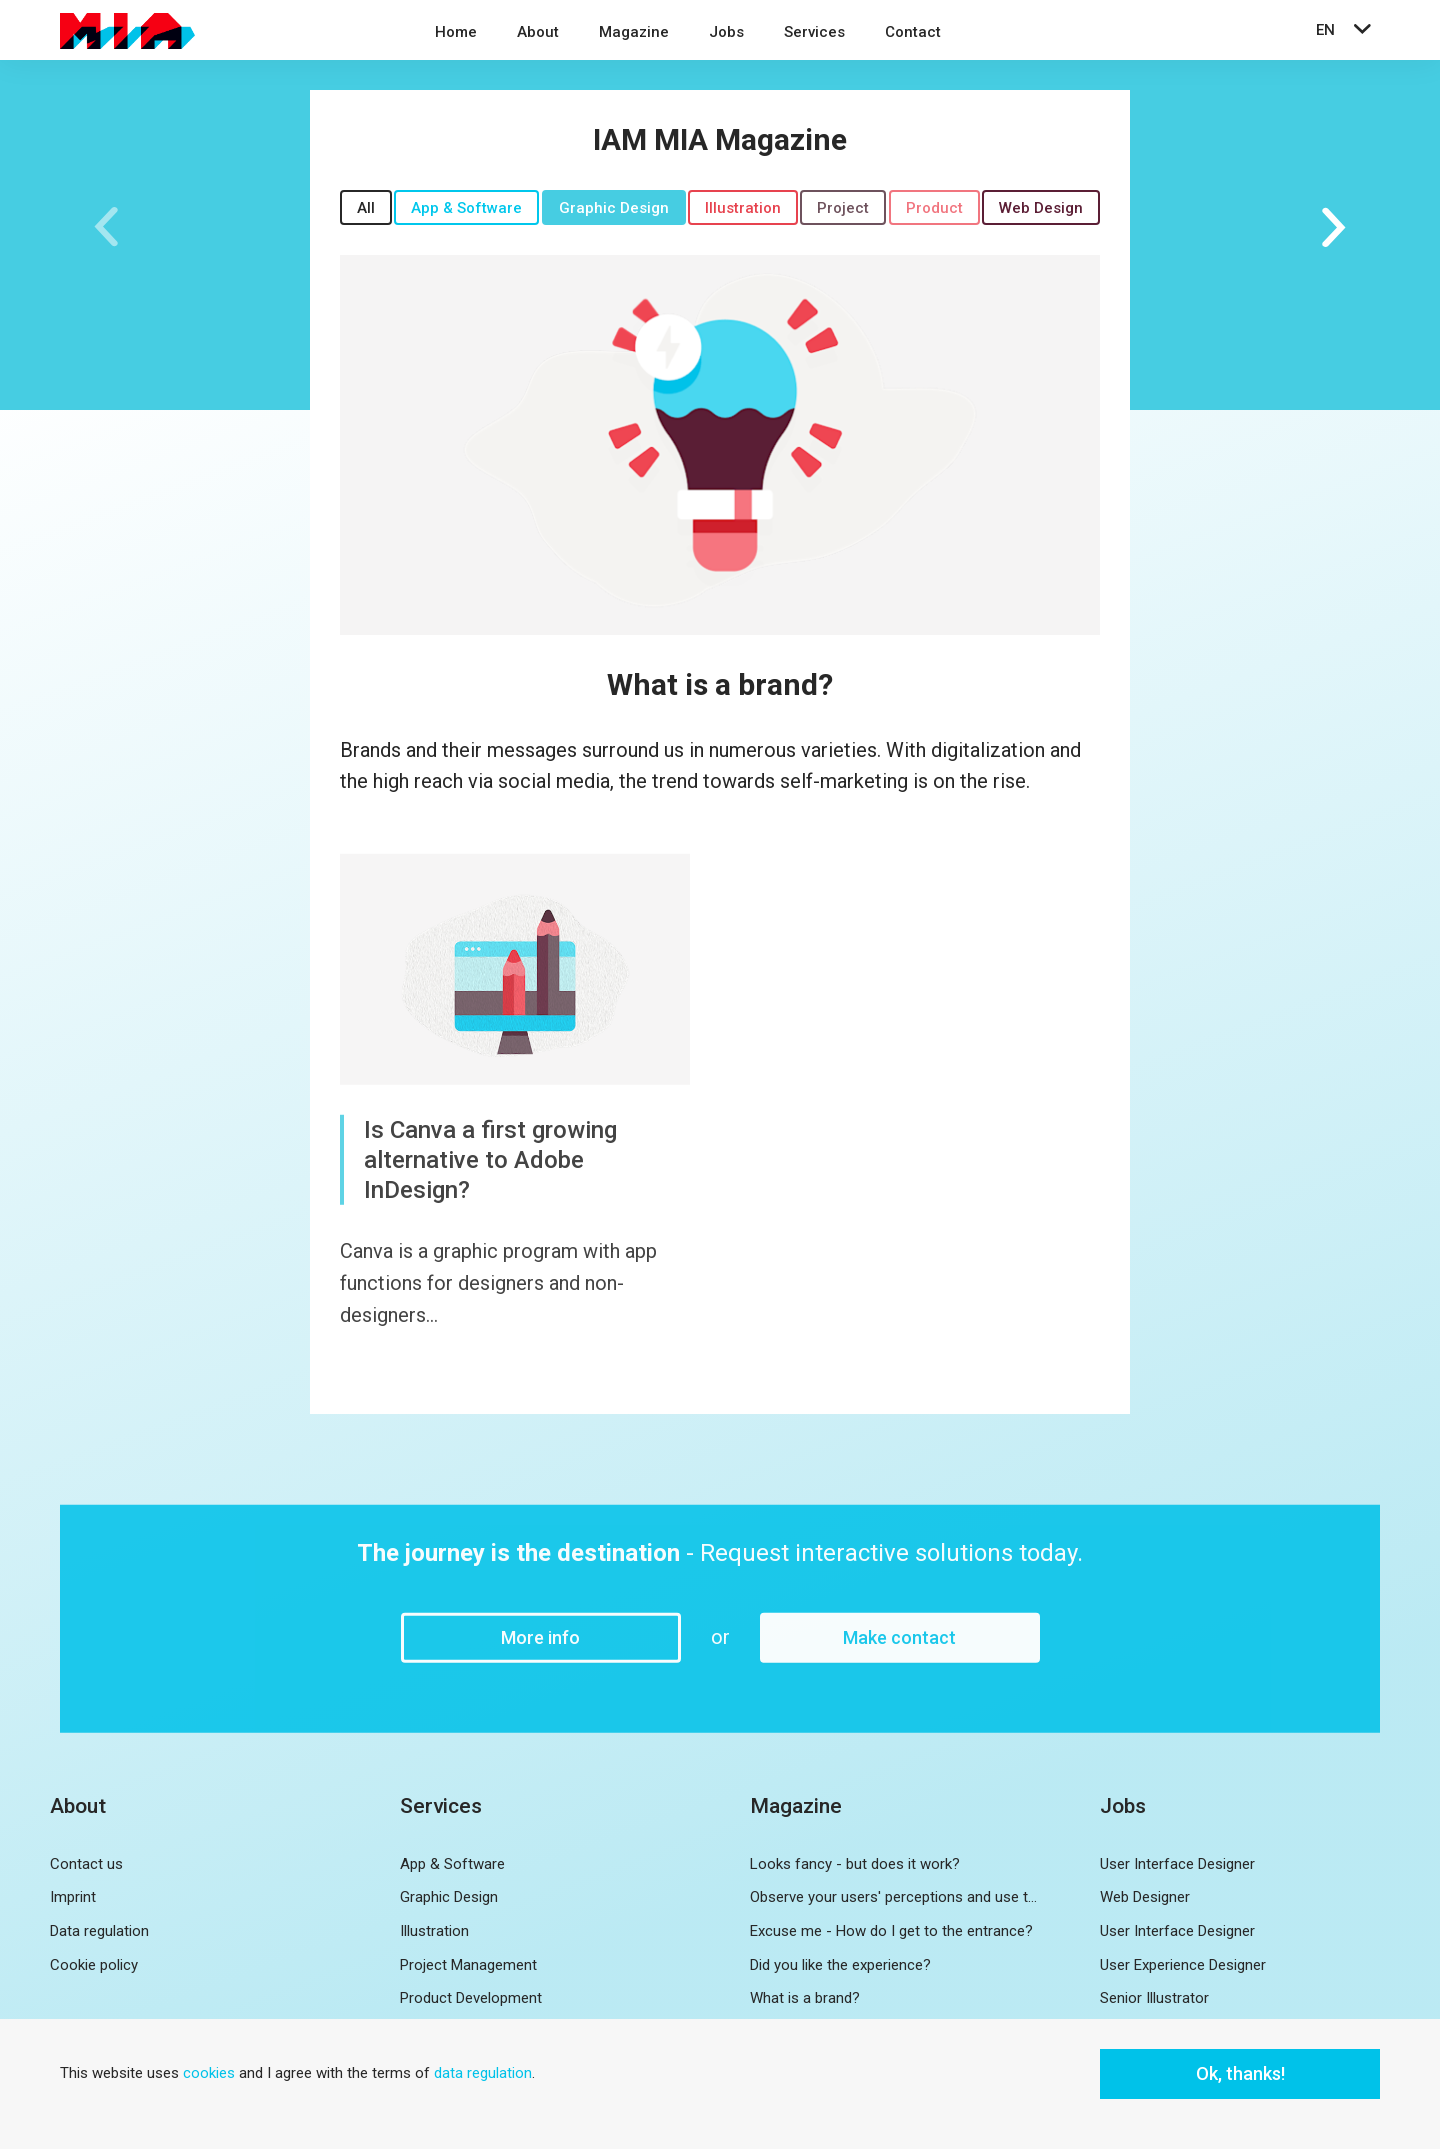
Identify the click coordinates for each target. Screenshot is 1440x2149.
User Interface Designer (1177, 1864)
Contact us (86, 1864)
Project (843, 208)
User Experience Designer (1183, 1965)
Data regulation (99, 1931)
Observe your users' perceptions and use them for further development (895, 1897)
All (366, 208)
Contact (913, 32)
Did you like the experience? (840, 1965)
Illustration (743, 208)
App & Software (466, 208)
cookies (209, 2073)
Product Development (471, 1998)
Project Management (468, 1965)
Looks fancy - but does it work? (855, 1864)
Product (934, 208)
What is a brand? (720, 684)
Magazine (634, 32)
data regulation (483, 2073)
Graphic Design (614, 208)
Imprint (73, 1897)
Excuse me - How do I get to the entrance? (891, 1931)
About (538, 32)
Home (456, 32)
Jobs (726, 32)
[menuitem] (456, 34)
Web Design (1041, 208)
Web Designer (1145, 1897)
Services (814, 32)
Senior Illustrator (1154, 1998)
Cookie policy (94, 1965)
